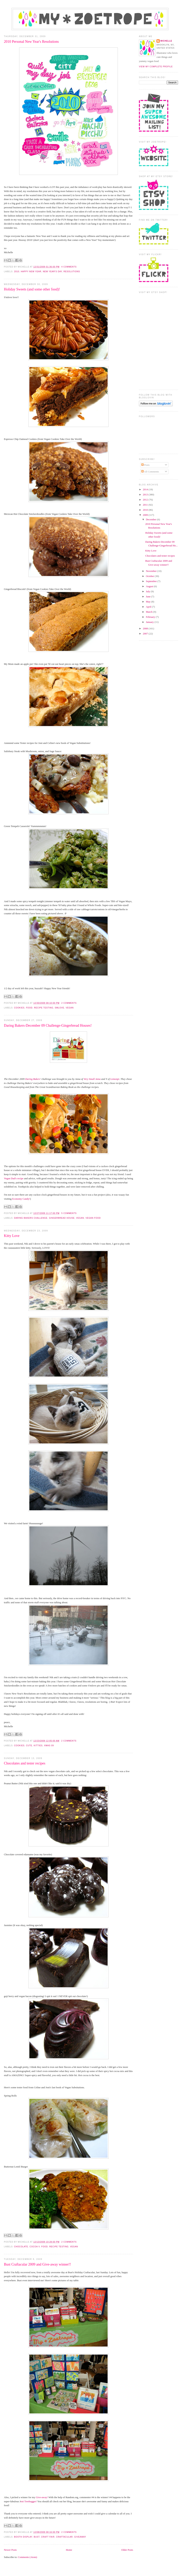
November (151, 571)
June (148, 596)
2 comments (69, 1003)
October (150, 576)
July (148, 591)
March (149, 611)
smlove (59, 1008)
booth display (23, 2537)
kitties (38, 1745)
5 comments (69, 1213)
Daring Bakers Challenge (31, 1218)
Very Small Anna (92, 1078)
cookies (19, 1008)
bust (37, 2537)
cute (29, 1745)
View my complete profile (156, 67)
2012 (145, 499)
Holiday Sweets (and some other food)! (32, 289)
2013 (145, 494)
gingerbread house (62, 1218)
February (151, 616)
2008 (145, 628)
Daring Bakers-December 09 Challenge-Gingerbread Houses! (48, 1025)
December (151, 519)
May (148, 601)
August (150, 586)
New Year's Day (52, 271)
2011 (145, 504)
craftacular (64, 2537)
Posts (145, 464)
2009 (145, 514)
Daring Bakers (32, 1078)
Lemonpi (114, 1078)
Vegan (70, 1008)
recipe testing (43, 1008)
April (149, 606)
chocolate (21, 2247)
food (29, 1008)
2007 (145, 633)
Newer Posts (10, 2549)
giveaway (80, 2537)
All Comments (150, 471)
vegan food (93, 1218)
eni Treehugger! (29, 2501)
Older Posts (127, 2549)
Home (69, 2549)
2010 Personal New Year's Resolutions (31, 42)
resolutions (72, 271)
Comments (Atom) (27, 2557)
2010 (16, 271)
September (152, 581)
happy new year (31, 271)
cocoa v (35, 2247)
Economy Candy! (21, 1198)
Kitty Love (11, 1236)
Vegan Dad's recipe (13, 1178)
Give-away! (42, 2497)
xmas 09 (49, 1745)
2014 (145, 489)
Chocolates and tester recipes (24, 1763)
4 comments (69, 267)
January (150, 622)
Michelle (166, 41)
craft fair (48, 2537)
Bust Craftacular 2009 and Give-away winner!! (37, 2264)
